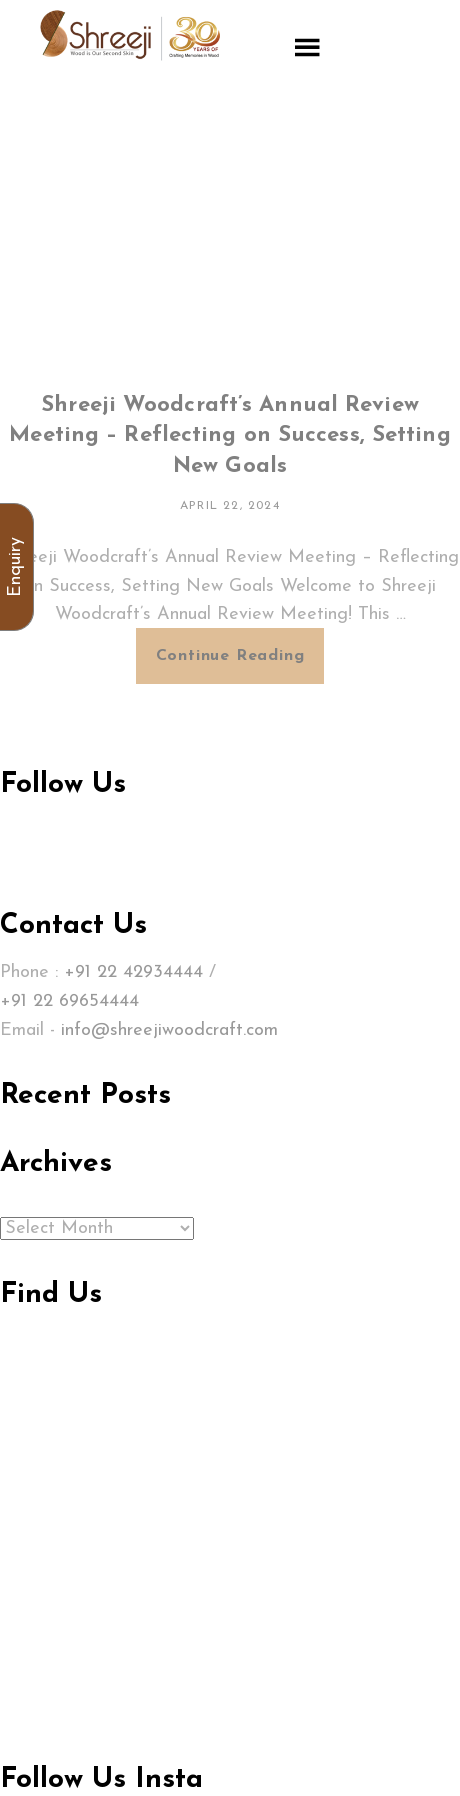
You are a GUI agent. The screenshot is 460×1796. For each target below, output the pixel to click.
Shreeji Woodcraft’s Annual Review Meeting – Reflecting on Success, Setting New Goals (229, 436)
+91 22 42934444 (133, 972)
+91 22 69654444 (69, 1001)
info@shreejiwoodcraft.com (169, 1030)
